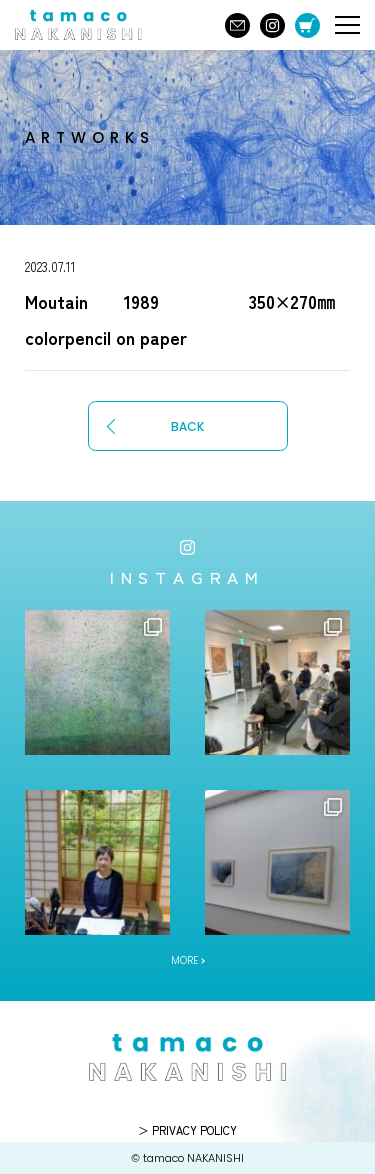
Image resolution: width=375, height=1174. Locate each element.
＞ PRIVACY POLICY (187, 1130)
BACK (187, 426)
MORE (184, 960)
